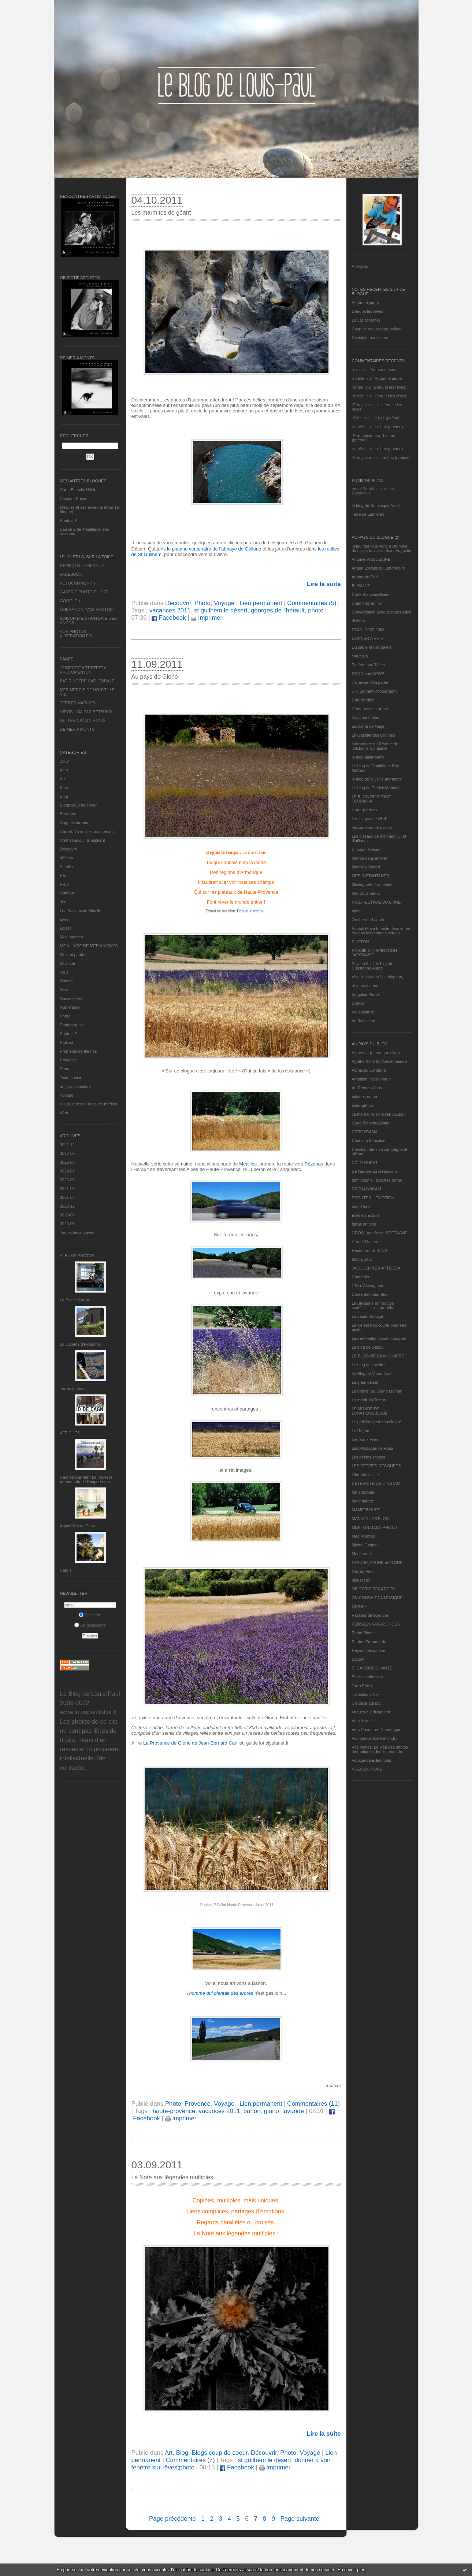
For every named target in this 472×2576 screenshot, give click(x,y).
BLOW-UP (361, 585)
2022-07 (67, 1171)
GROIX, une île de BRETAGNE (380, 1233)
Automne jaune (365, 302)
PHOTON (360, 941)
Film (64, 875)
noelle (358, 378)
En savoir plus (351, 2569)
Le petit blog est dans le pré (376, 1422)
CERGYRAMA (365, 1132)
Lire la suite (323, 584)
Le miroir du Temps (369, 1400)
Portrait (66, 1042)
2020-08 (67, 1215)
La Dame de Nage (368, 726)
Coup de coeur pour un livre (377, 329)
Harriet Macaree (366, 1241)
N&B (64, 972)
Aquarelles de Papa (77, 1526)
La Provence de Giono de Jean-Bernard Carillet (193, 1743)
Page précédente (172, 2518)
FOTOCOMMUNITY (78, 583)
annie (358, 387)
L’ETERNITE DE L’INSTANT (377, 1483)
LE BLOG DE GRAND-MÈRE (378, 1356)
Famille (66, 866)
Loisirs (66, 928)
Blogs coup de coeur (78, 805)
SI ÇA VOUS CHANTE (372, 1668)
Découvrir (68, 849)
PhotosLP (69, 520)
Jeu (63, 902)
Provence (68, 1060)
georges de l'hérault (278, 610)
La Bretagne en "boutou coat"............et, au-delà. (373, 1305)
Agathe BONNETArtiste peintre (379, 1061)
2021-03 (67, 1197)
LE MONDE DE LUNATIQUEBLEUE (370, 1410)
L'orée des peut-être (370, 1294)
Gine (357, 418)
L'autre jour (362, 1277)
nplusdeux (361, 1580)
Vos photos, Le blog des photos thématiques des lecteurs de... (380, 1749)
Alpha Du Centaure (369, 1070)
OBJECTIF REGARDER (373, 1589)
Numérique (70, 1007)
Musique (67, 963)
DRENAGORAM (366, 1189)
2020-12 (67, 1206)
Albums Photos (77, 1255)
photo (315, 610)
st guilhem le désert (221, 610)
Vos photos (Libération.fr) (374, 1738)
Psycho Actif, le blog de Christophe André (373, 965)
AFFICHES (70, 1433)
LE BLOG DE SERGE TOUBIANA (371, 798)
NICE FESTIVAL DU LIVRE (376, 902)
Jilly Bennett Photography (375, 691)
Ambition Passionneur (371, 1079)
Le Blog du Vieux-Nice (372, 1373)
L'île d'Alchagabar (368, 1285)
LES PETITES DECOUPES (376, 1466)
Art (62, 778)
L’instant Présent (75, 498)
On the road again (368, 920)
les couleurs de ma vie (372, 827)
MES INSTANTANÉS (370, 876)
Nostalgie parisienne (370, 338)
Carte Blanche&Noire (79, 490)
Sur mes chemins (367, 1677)
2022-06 (67, 1180)
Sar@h (358, 1659)
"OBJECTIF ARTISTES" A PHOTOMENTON (83, 670)
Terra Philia (362, 1685)
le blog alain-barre (368, 757)
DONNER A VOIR (368, 638)
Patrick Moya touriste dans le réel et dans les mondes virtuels (382, 930)
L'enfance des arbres (370, 709)
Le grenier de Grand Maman (377, 1391)
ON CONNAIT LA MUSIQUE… (379, 1597)
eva (356, 369)
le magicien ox (365, 810)
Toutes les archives (77, 1232)
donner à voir (312, 2460)
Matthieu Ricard (366, 867)
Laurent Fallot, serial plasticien (379, 1338)
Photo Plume (363, 1633)
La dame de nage (367, 1316)
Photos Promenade (369, 1641)
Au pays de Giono (154, 677)
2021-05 (67, 1188)
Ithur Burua (362, 1259)
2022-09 (67, 1153)
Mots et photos (73, 954)
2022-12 (67, 1144)
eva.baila (360, 656)
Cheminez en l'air (367, 603)
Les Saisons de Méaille (80, 910)
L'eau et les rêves (367, 311)
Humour (67, 893)
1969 (64, 761)
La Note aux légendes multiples (172, 2177)
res (220, 1993)
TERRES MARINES (78, 703)
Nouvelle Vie (71, 998)
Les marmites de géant (161, 213)
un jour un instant (75, 1086)
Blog (64, 796)
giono (271, 2111)
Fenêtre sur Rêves (368, 665)
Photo (65, 1016)
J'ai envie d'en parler (370, 682)
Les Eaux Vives (366, 1439)
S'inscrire (90, 1615)
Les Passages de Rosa (372, 1448)
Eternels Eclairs (366, 1215)
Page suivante (299, 2518)
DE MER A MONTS (77, 729)
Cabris (66, 1570)
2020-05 (67, 1224)
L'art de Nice (363, 700)
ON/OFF (359, 1606)
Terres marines (73, 1388)
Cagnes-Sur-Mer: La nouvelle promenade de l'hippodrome (86, 1479)
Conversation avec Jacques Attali (381, 612)
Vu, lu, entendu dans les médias (88, 1104)
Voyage (67, 1095)
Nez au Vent (363, 1571)
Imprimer (206, 617)
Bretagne (68, 814)
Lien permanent (260, 603)
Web (64, 1113)
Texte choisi (70, 1077)
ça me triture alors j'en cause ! (378, 1114)
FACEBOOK (71, 574)
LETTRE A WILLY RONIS (82, 720)
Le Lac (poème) (366, 320)
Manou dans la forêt (369, 858)
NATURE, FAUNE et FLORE (377, 1562)
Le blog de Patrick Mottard (375, 788)
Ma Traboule (363, 1492)
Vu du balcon (363, 1021)
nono (356, 911)
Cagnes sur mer (74, 822)
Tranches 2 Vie (365, 1694)
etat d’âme (361, 1206)
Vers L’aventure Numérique (376, 1729)
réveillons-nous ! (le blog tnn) (378, 977)
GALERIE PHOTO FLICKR (84, 592)
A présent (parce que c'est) (376, 1052)
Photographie (72, 1025)
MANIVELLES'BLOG (370, 1518)
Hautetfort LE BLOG (370, 1250)
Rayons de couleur (369, 1650)
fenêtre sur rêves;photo (163, 2467)
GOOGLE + (70, 600)
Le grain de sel (365, 1382)
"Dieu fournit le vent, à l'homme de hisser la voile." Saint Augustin (381, 548)
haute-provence (174, 2111)
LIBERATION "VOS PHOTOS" (87, 609)
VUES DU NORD (367, 1769)
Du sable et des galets (372, 647)
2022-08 (67, 1162)
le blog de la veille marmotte (377, 779)
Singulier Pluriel (366, 994)
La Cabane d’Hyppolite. (81, 1344)
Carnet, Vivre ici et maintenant (87, 831)
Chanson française (369, 1140)
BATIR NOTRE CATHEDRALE (87, 681)
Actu (64, 770)
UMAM (358, 1003)
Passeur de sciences (370, 1615)
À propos (360, 266)
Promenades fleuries (78, 1051)
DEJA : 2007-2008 (368, 629)
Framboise (362, 435)
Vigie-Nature (363, 1012)
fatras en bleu (364, 1224)
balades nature (365, 1096)
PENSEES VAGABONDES (376, 1624)
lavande (293, 2111)
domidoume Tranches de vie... (379, 1180)
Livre (64, 919)
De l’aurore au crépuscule (375, 1171)
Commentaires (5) (311, 603)
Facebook (169, 617)
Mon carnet (362, 1554)
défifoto (66, 858)
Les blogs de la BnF (369, 818)
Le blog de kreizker (369, 1365)
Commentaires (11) (313, 2103)
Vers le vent (362, 1721)
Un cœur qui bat (366, 1703)
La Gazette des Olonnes (373, 735)
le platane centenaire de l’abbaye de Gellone (214, 549)
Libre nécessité (365, 1474)
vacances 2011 (170, 610)
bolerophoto (362, 1105)
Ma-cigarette (363, 1501)
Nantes (66, 981)
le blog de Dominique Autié (376, 505)
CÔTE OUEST (365, 1162)
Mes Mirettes (363, 1536)
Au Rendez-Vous (367, 1088)
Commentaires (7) (190, 2460)
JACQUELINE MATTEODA (376, 1268)
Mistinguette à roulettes (373, 884)
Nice (64, 989)
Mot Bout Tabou (366, 893)
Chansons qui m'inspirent (82, 840)
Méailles (247, 1164)
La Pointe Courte (75, 1300)
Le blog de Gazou (368, 1347)
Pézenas (314, 1164)
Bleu (64, 787)
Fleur (64, 884)
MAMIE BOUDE (366, 1510)
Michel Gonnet (365, 1545)
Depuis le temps (250, 911)
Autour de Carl (365, 577)
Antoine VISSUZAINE (371, 559)
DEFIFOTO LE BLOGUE (82, 565)
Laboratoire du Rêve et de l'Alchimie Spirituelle (375, 746)
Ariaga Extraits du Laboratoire (378, 568)
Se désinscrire (90, 1625)
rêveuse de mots (367, 985)
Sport (65, 1069)
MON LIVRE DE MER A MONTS (89, 946)
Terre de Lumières (368, 514)
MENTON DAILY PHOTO (374, 1527)
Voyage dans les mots (371, 1760)
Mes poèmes (71, 937)
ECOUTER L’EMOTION (373, 1198)
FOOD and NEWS (368, 673)
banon (252, 2111)
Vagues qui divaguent (371, 1712)
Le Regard (361, 1430)
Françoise (362, 405)
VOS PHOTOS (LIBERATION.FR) (76, 633)
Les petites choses (368, 1457)
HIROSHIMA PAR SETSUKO (86, 711)
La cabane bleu (365, 717)
